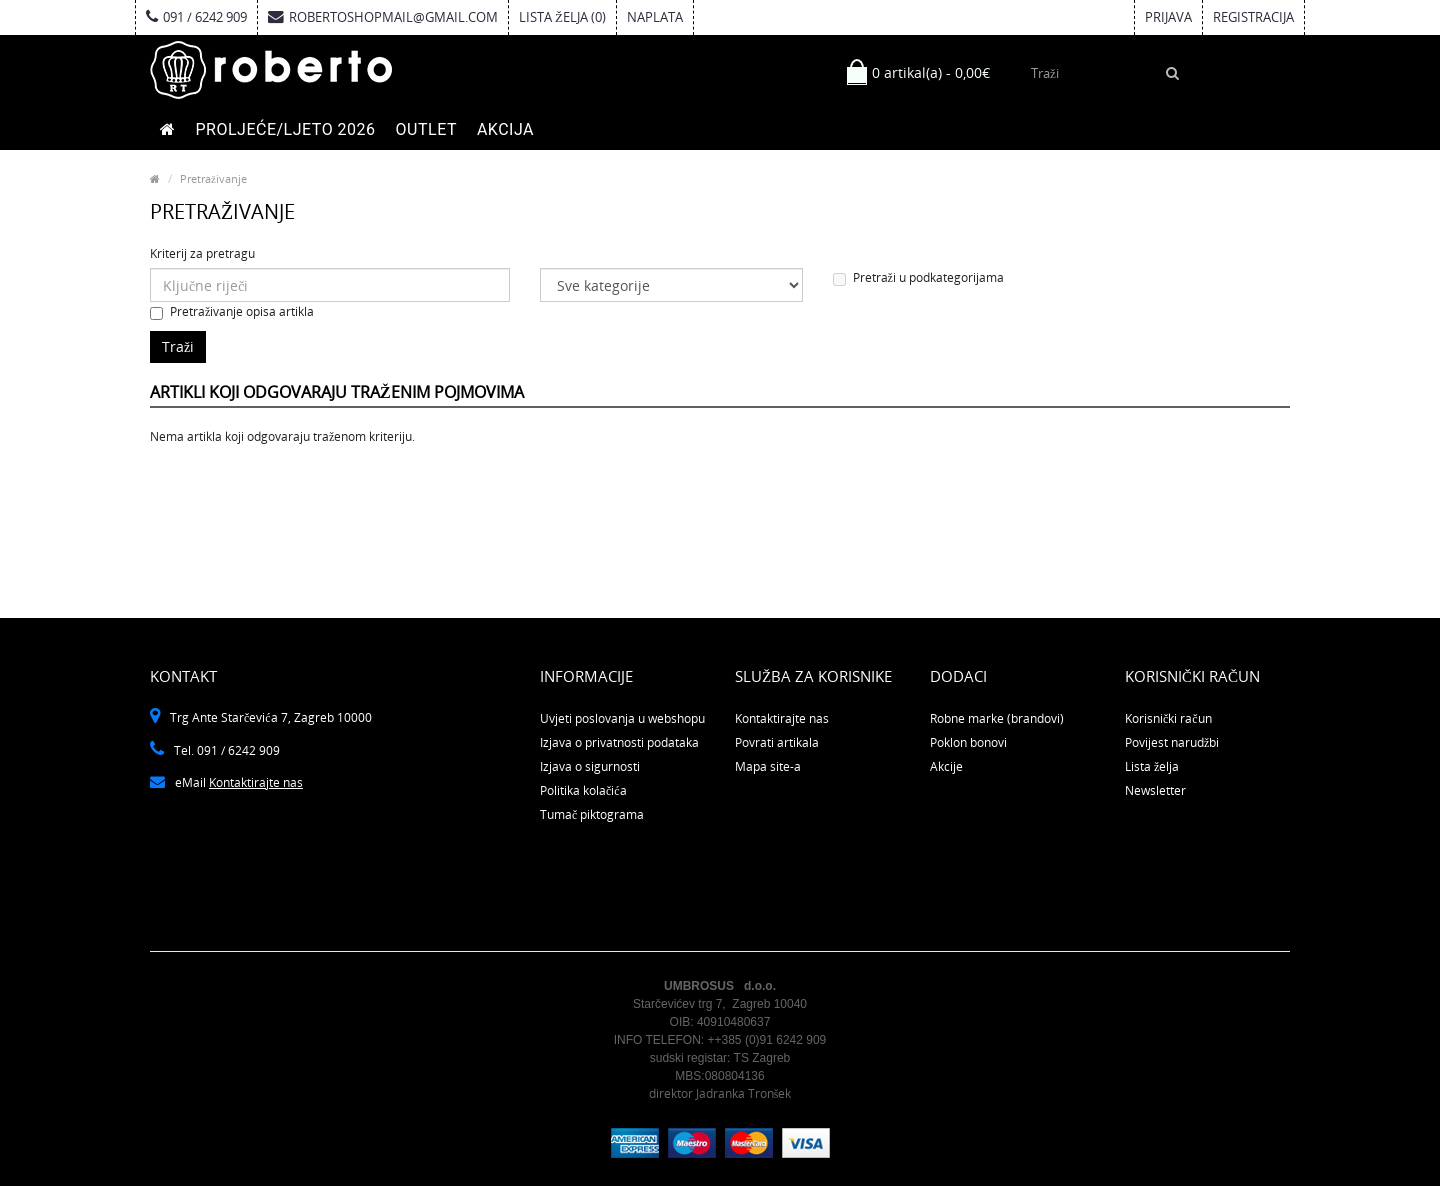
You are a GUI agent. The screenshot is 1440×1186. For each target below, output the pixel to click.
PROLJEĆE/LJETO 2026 (286, 129)
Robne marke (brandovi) (997, 718)
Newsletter (1155, 790)
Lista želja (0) (562, 17)
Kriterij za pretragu (202, 253)
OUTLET (426, 129)
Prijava (1168, 17)
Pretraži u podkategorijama (918, 277)
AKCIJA (505, 129)
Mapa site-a (768, 766)
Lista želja (1152, 766)
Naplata (655, 17)
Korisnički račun (1168, 718)
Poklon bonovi (968, 742)
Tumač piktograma (592, 814)
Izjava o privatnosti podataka (619, 742)
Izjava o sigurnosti (590, 766)
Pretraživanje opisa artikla (232, 311)
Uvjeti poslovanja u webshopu (622, 718)
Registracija (1253, 17)
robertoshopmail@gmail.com (383, 17)
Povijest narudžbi (1172, 742)
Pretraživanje (213, 178)
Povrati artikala (777, 742)
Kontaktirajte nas (256, 782)
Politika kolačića (583, 790)
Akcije (946, 766)
